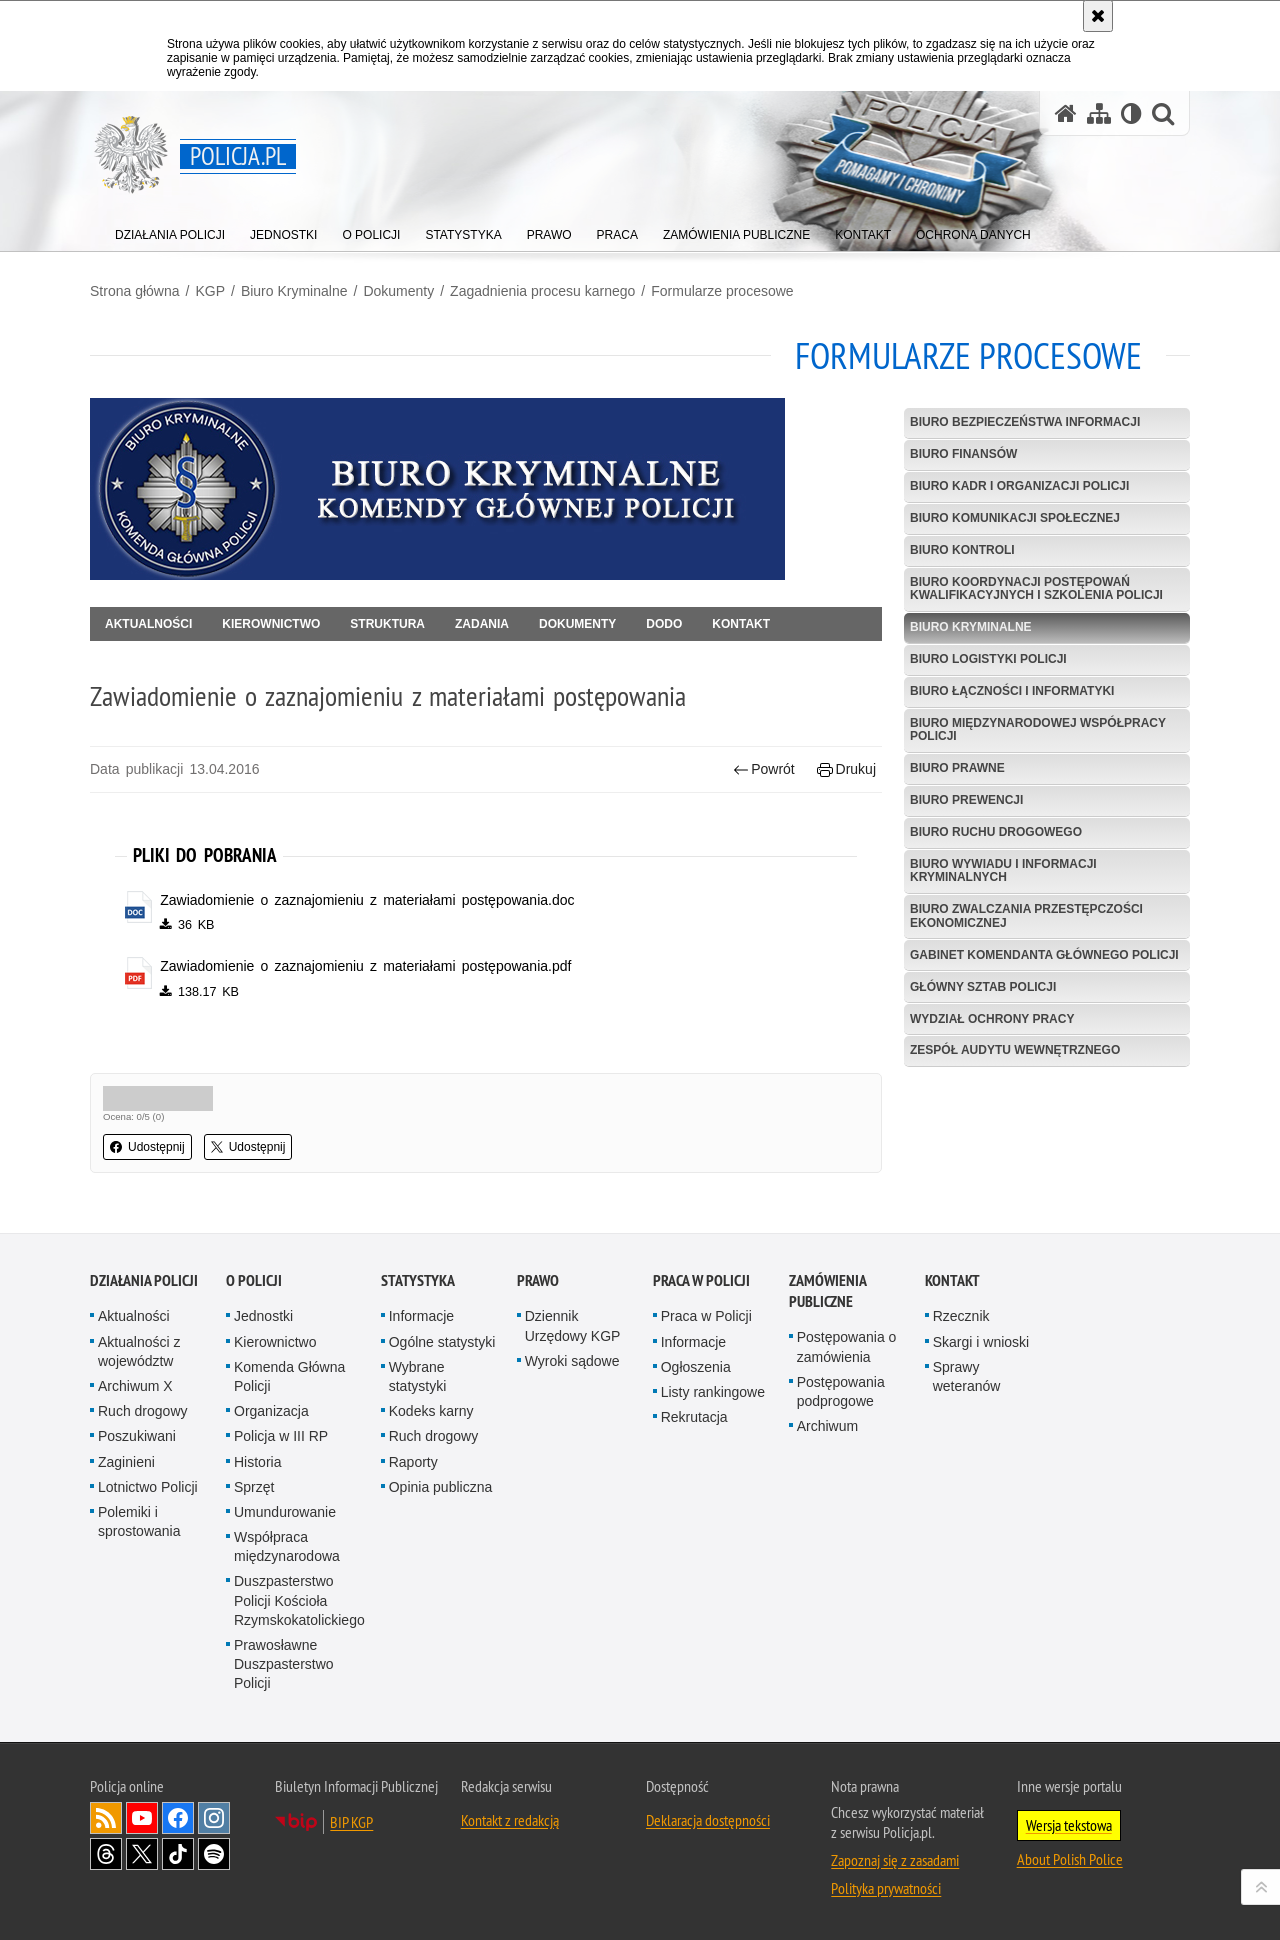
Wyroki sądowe (572, 1361)
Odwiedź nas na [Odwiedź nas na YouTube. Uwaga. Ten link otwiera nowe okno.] (142, 1818)
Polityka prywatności (886, 1888)
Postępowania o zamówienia (847, 1346)
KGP (210, 291)
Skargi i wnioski (981, 1342)
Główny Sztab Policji (983, 987)
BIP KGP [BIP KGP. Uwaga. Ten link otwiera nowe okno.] (351, 1822)
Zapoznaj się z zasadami (895, 1860)
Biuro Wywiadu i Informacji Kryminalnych (1003, 870)
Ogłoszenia (696, 1367)
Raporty (413, 1462)
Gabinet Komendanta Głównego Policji (1044, 955)
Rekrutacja (694, 1417)
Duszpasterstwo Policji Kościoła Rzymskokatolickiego (299, 1600)
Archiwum (827, 1426)
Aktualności (148, 624)
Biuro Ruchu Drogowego (996, 832)
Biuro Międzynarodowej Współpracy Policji (1038, 729)
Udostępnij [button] (147, 1147)
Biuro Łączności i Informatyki (1012, 691)
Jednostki (263, 1316)
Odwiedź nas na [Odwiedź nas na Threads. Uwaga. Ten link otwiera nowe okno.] (106, 1854)
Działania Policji (144, 1280)
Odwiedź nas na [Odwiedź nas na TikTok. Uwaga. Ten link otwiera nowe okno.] (178, 1854)
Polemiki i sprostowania (139, 1521)
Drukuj (846, 769)
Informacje (421, 1316)
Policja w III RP (281, 1436)
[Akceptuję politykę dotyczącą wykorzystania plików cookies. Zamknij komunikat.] (1098, 16)
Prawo (538, 1280)
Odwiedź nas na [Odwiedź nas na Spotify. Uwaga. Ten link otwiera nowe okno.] (214, 1854)
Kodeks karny (431, 1411)
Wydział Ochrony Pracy (992, 1019)
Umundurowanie (285, 1512)
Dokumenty (398, 291)
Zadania (482, 624)
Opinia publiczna (441, 1487)
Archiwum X (135, 1386)
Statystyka (418, 1280)
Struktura (387, 624)
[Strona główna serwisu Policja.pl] (1066, 113)
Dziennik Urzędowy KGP (573, 1325)
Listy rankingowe (713, 1392)
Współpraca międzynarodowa (287, 1546)
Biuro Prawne (957, 768)
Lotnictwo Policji (148, 1487)
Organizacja (271, 1411)
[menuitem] (170, 230)
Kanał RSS (106, 1818)
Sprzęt (254, 1487)
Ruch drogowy (143, 1411)
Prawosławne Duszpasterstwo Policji (284, 1664)
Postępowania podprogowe (841, 1391)
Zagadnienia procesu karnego (542, 291)
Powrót (764, 769)
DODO (664, 624)
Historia (257, 1462)
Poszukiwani (137, 1436)
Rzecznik (961, 1316)
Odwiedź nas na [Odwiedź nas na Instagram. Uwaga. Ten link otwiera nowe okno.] (214, 1818)
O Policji (254, 1280)
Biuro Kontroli (962, 550)
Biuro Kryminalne (294, 291)
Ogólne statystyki (442, 1342)
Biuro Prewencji (966, 800)
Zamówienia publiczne (827, 1291)
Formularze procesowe (722, 291)
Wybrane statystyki (418, 1376)
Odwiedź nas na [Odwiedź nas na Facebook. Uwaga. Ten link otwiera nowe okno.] (178, 1818)
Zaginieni (126, 1462)
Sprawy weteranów (967, 1376)
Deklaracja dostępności (708, 1820)
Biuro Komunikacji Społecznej (1015, 518)
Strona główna (135, 291)
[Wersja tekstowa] (1131, 113)
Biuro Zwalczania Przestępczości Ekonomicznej (1026, 915)
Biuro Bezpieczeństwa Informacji (1025, 422)
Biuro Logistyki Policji (988, 659)
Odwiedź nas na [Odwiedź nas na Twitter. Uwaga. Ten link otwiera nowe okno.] (142, 1854)
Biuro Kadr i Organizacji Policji (1019, 486)
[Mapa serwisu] (1099, 113)
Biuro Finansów (963, 454)
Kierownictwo (271, 624)
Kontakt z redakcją (510, 1820)
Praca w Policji (701, 1280)
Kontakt (741, 624)
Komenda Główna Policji (289, 1376)
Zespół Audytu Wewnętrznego (1015, 1050)
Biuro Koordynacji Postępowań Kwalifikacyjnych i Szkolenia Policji (1036, 588)
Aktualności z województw (139, 1351)
